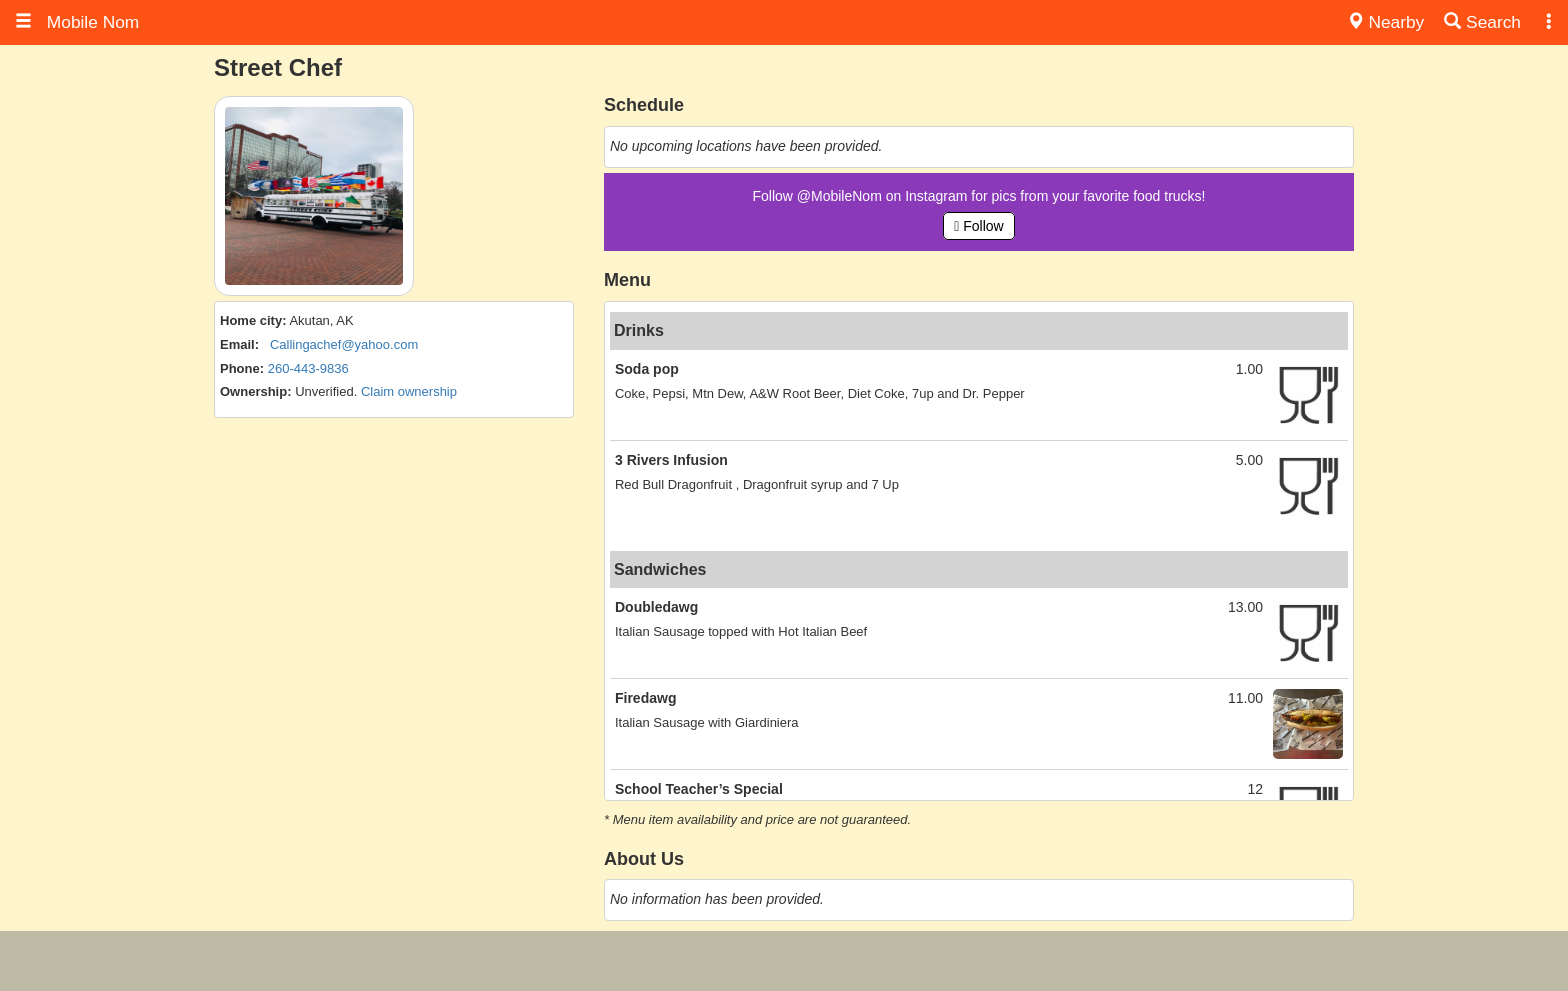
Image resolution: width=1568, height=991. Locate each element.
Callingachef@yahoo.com (344, 344)
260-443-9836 (308, 368)
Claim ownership (409, 391)
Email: (239, 344)
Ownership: (256, 391)
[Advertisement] (784, 961)
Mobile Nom (77, 22)
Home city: (253, 320)
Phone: (242, 368)
